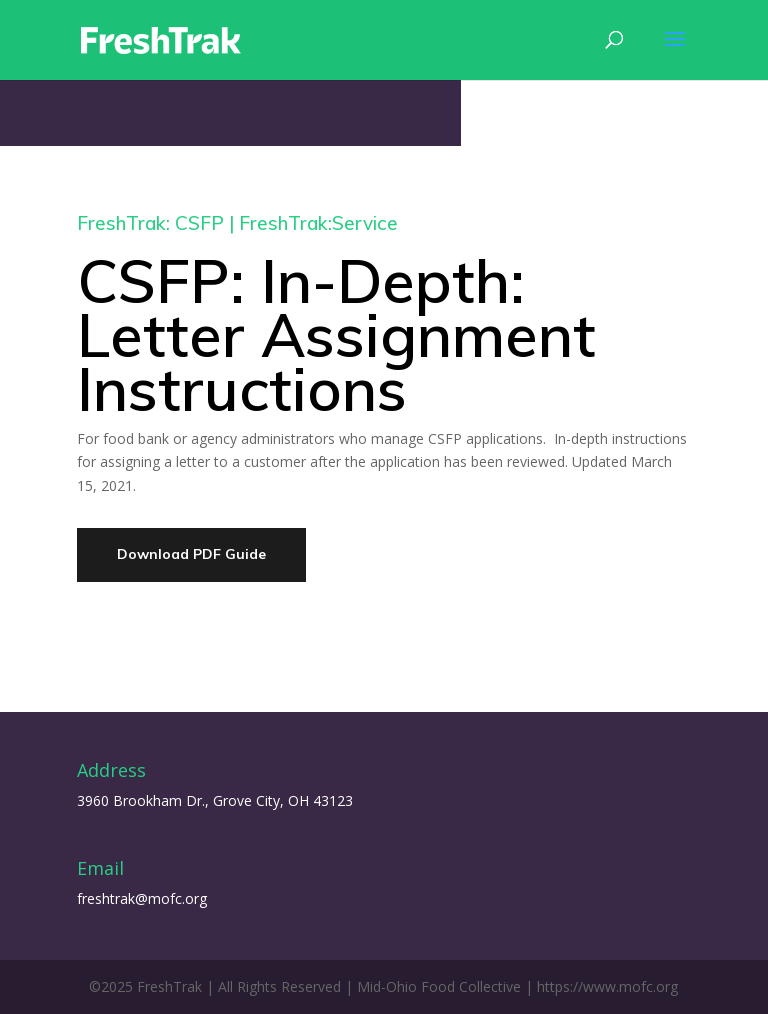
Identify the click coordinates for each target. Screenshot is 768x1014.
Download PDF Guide (191, 554)
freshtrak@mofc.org (142, 898)
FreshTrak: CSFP (150, 223)
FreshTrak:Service (318, 223)
